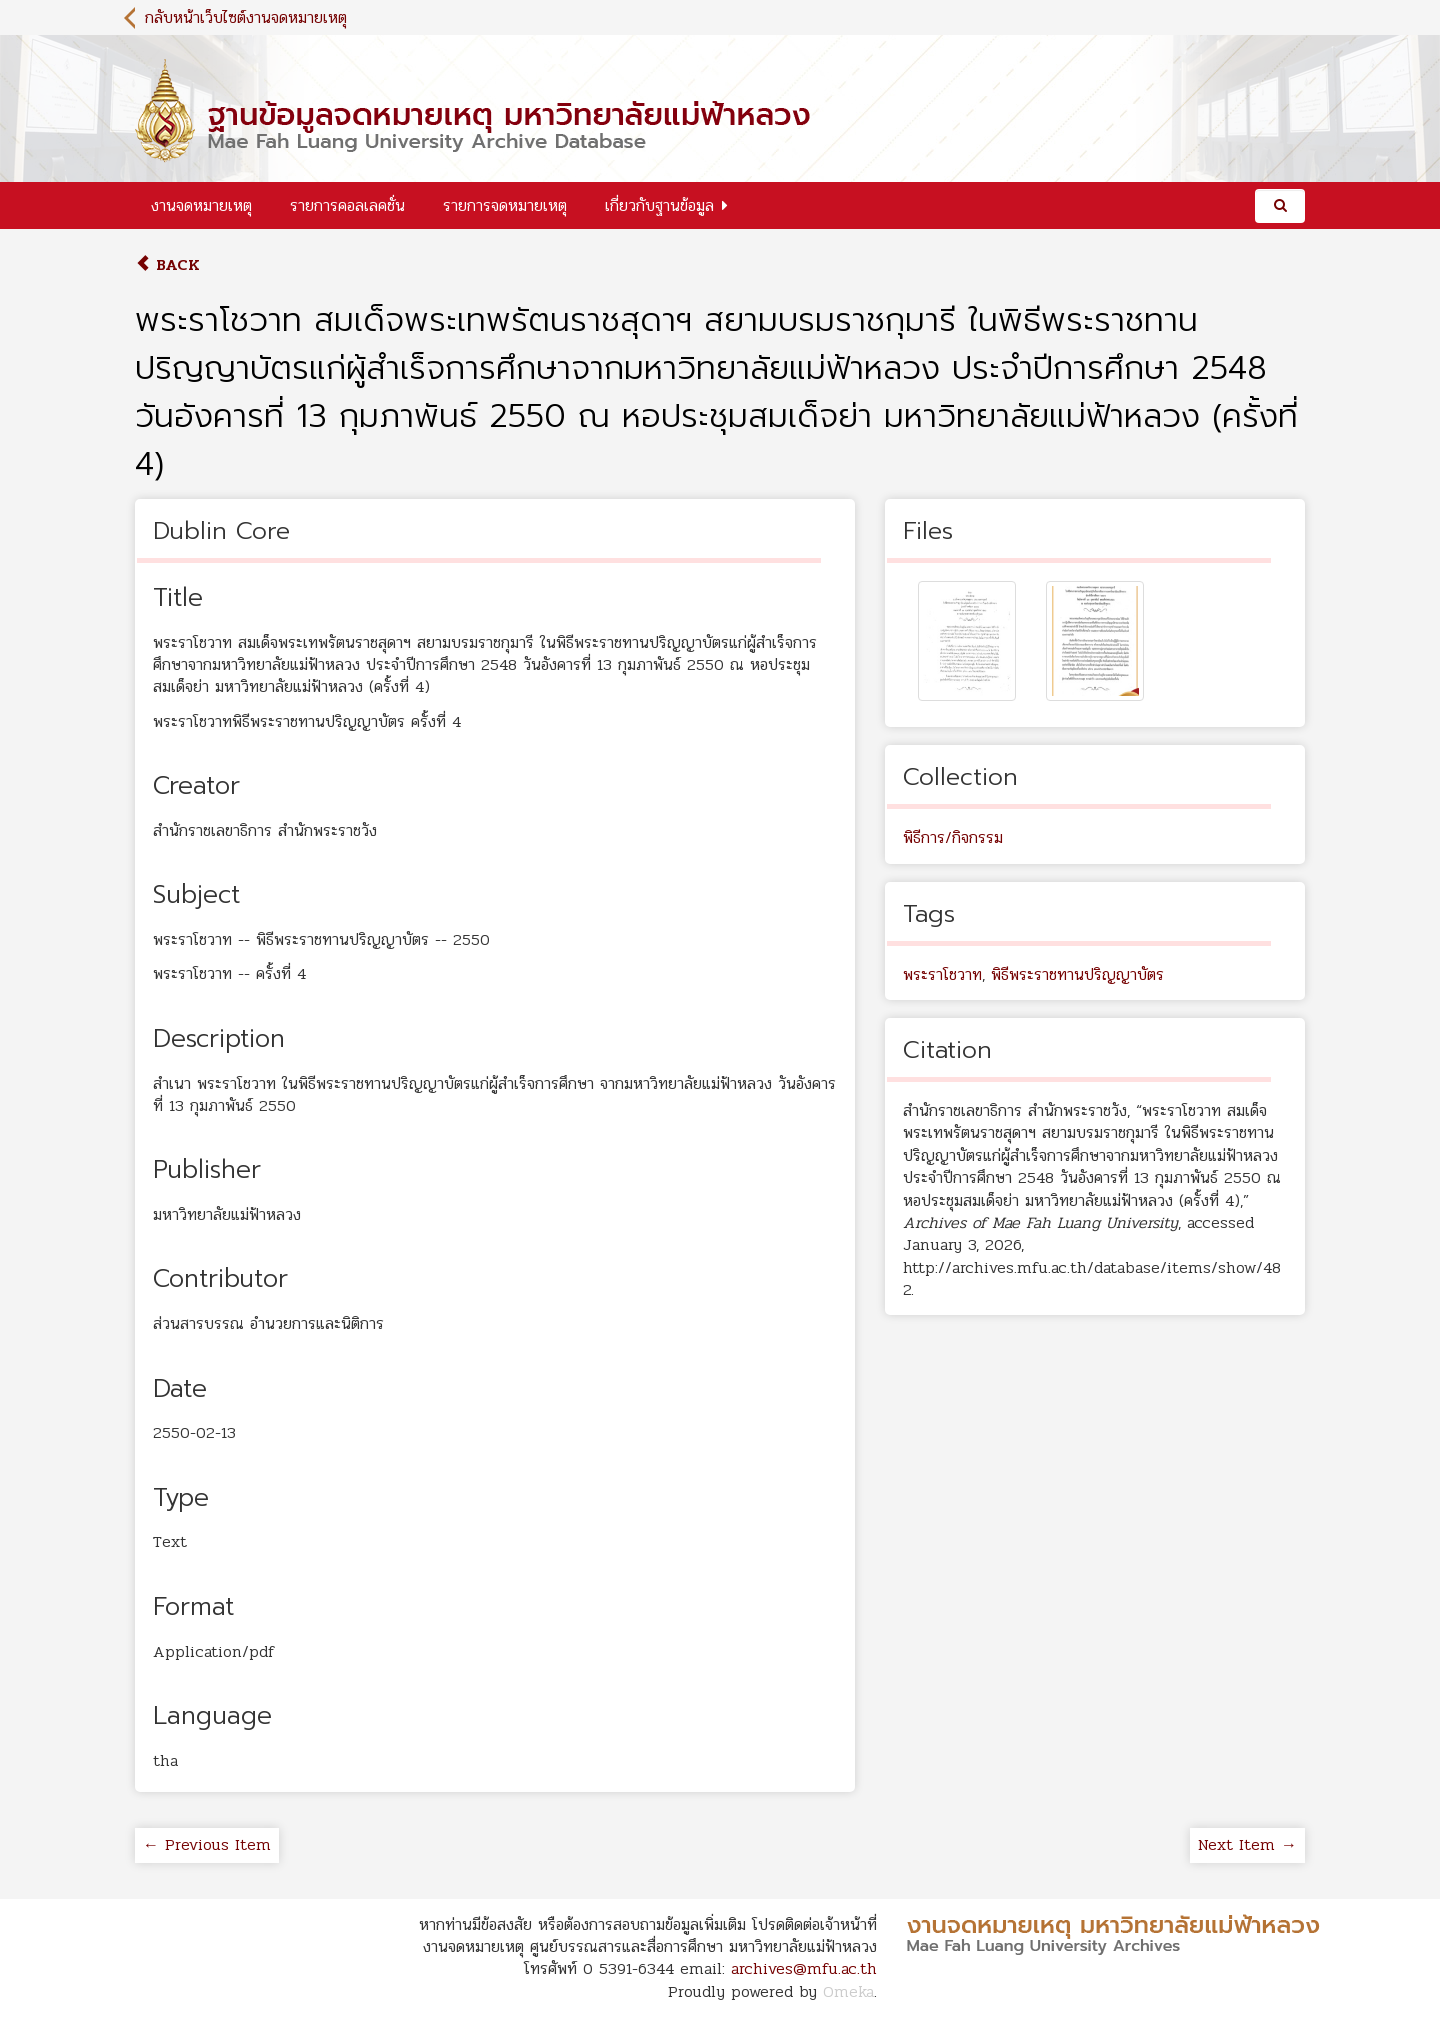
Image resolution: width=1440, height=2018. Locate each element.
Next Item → (1247, 1844)
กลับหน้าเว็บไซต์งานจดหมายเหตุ (246, 17)
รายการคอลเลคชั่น (347, 205)
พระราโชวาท (942, 974)
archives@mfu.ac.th (804, 1968)
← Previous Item (207, 1844)
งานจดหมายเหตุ (201, 205)
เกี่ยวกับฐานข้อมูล (659, 205)
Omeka (848, 1991)
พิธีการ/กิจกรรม (953, 837)
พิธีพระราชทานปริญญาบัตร (1077, 974)
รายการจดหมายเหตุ (505, 205)
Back (167, 264)
